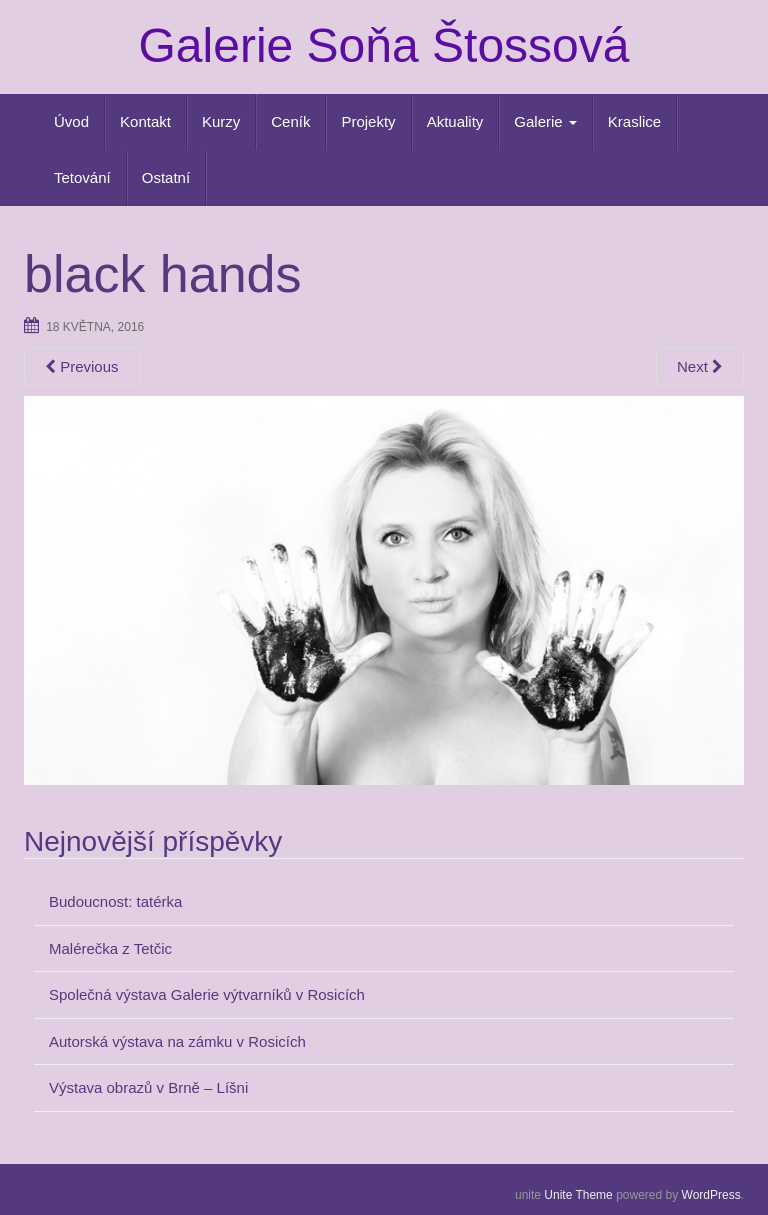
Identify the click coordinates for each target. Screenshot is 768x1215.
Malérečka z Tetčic (110, 948)
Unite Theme (578, 1195)
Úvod (71, 121)
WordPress (711, 1195)
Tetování (82, 177)
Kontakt (145, 121)
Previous (82, 366)
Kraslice (634, 121)
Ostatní (166, 177)
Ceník (290, 121)
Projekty (368, 121)
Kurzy (221, 121)
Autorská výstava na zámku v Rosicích (177, 1041)
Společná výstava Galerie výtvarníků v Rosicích (207, 994)
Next (700, 366)
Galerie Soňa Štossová (384, 45)
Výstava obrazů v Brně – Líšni (148, 1087)
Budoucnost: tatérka (115, 901)
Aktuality (455, 121)
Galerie (545, 121)
